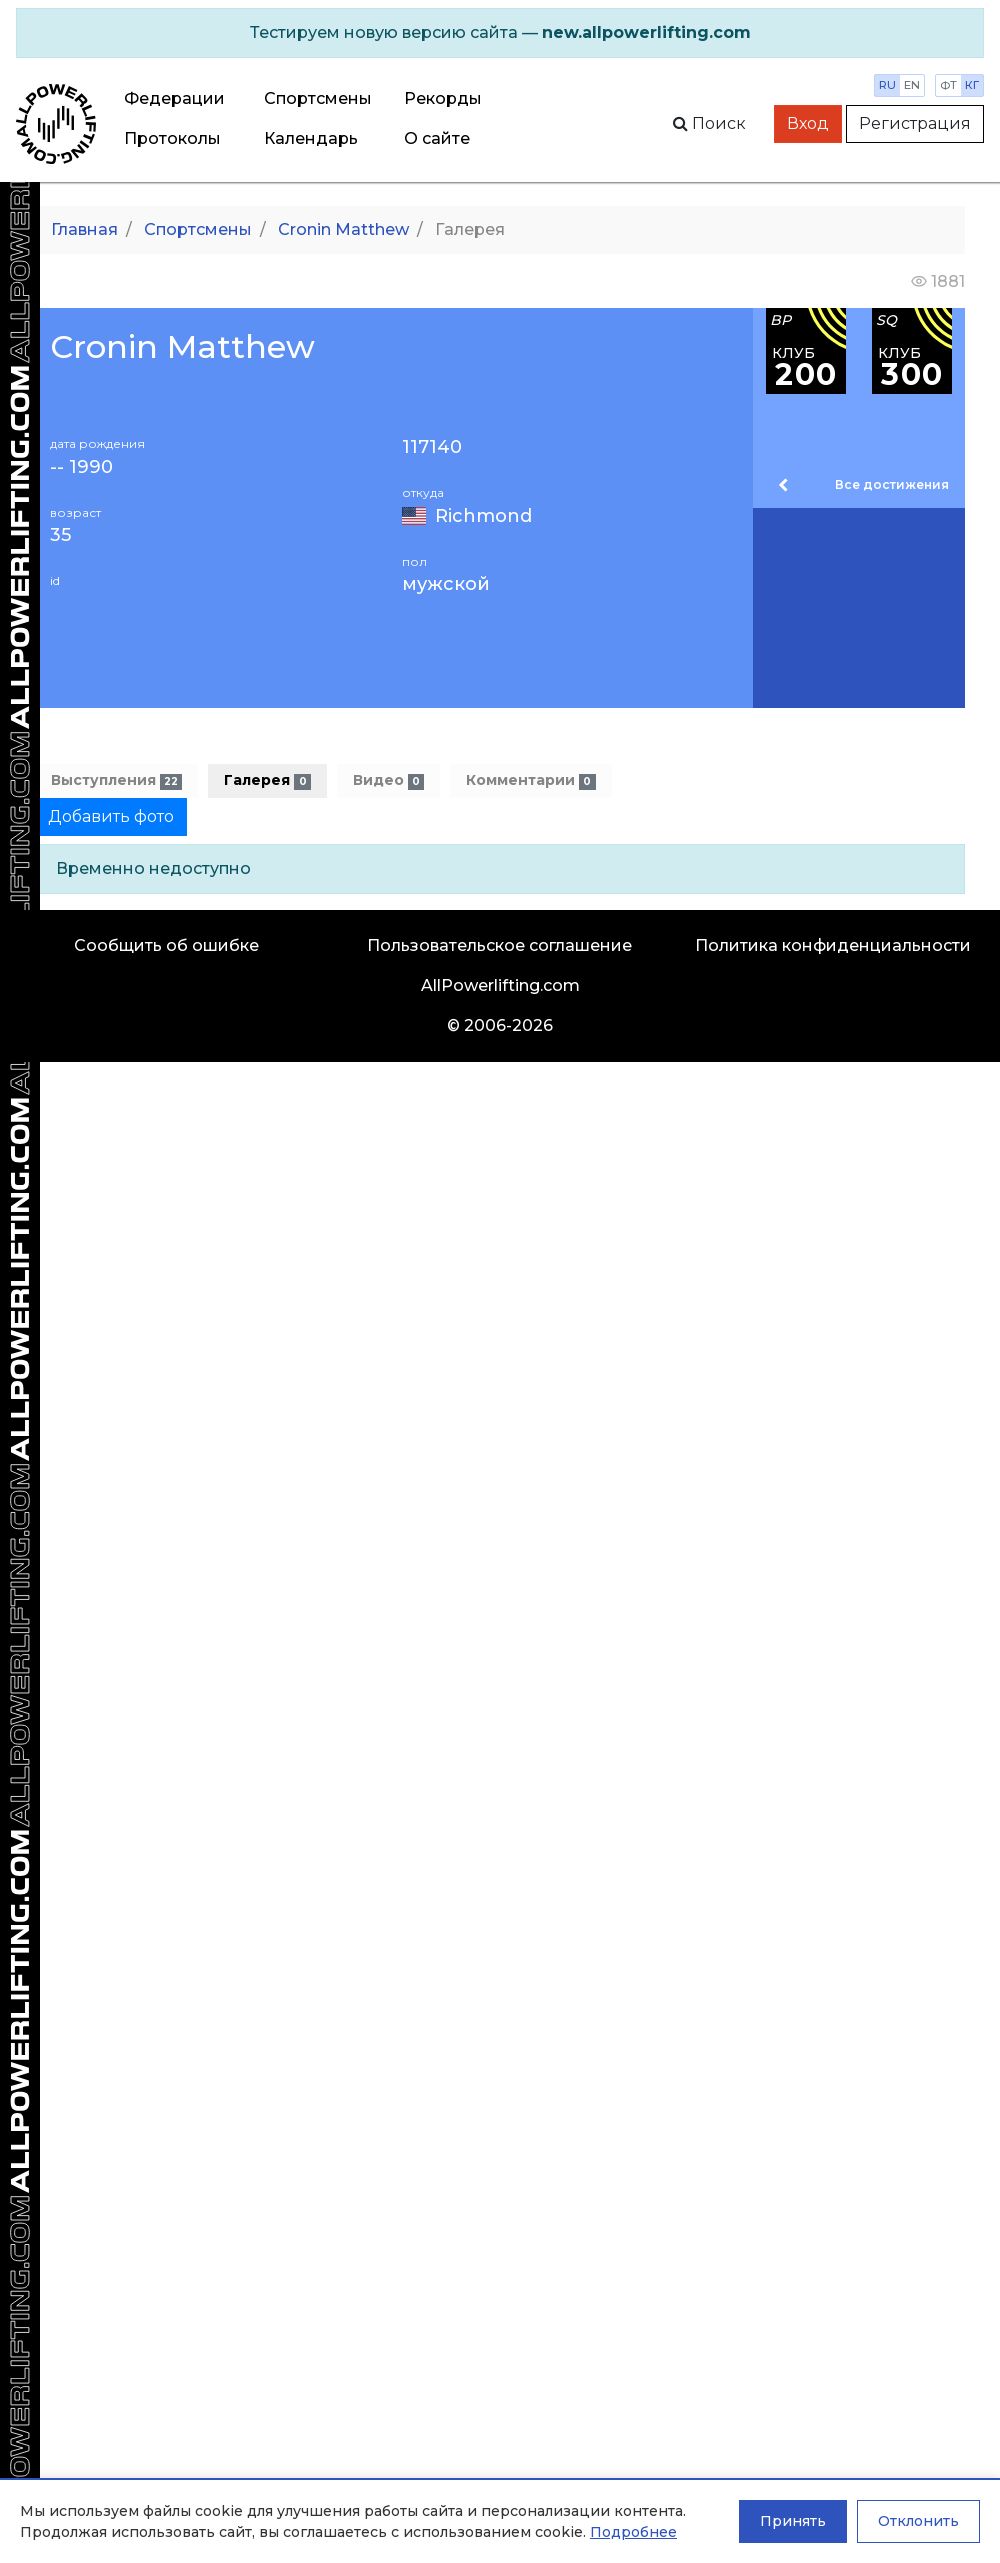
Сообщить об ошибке (166, 945)
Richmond (483, 516)
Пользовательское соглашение (499, 945)
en (912, 85)
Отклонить (918, 2521)
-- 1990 (81, 467)
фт (948, 85)
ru (887, 85)
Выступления (116, 780)
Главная (84, 229)
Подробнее (633, 2532)
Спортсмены (318, 98)
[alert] (500, 33)
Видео (388, 780)
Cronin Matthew (343, 229)
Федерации (174, 98)
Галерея (267, 780)
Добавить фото (111, 816)
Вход (808, 123)
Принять (793, 2521)
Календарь (311, 138)
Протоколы (172, 138)
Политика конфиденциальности (833, 945)
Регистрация (915, 123)
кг (972, 85)
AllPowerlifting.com (500, 985)
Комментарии (530, 780)
